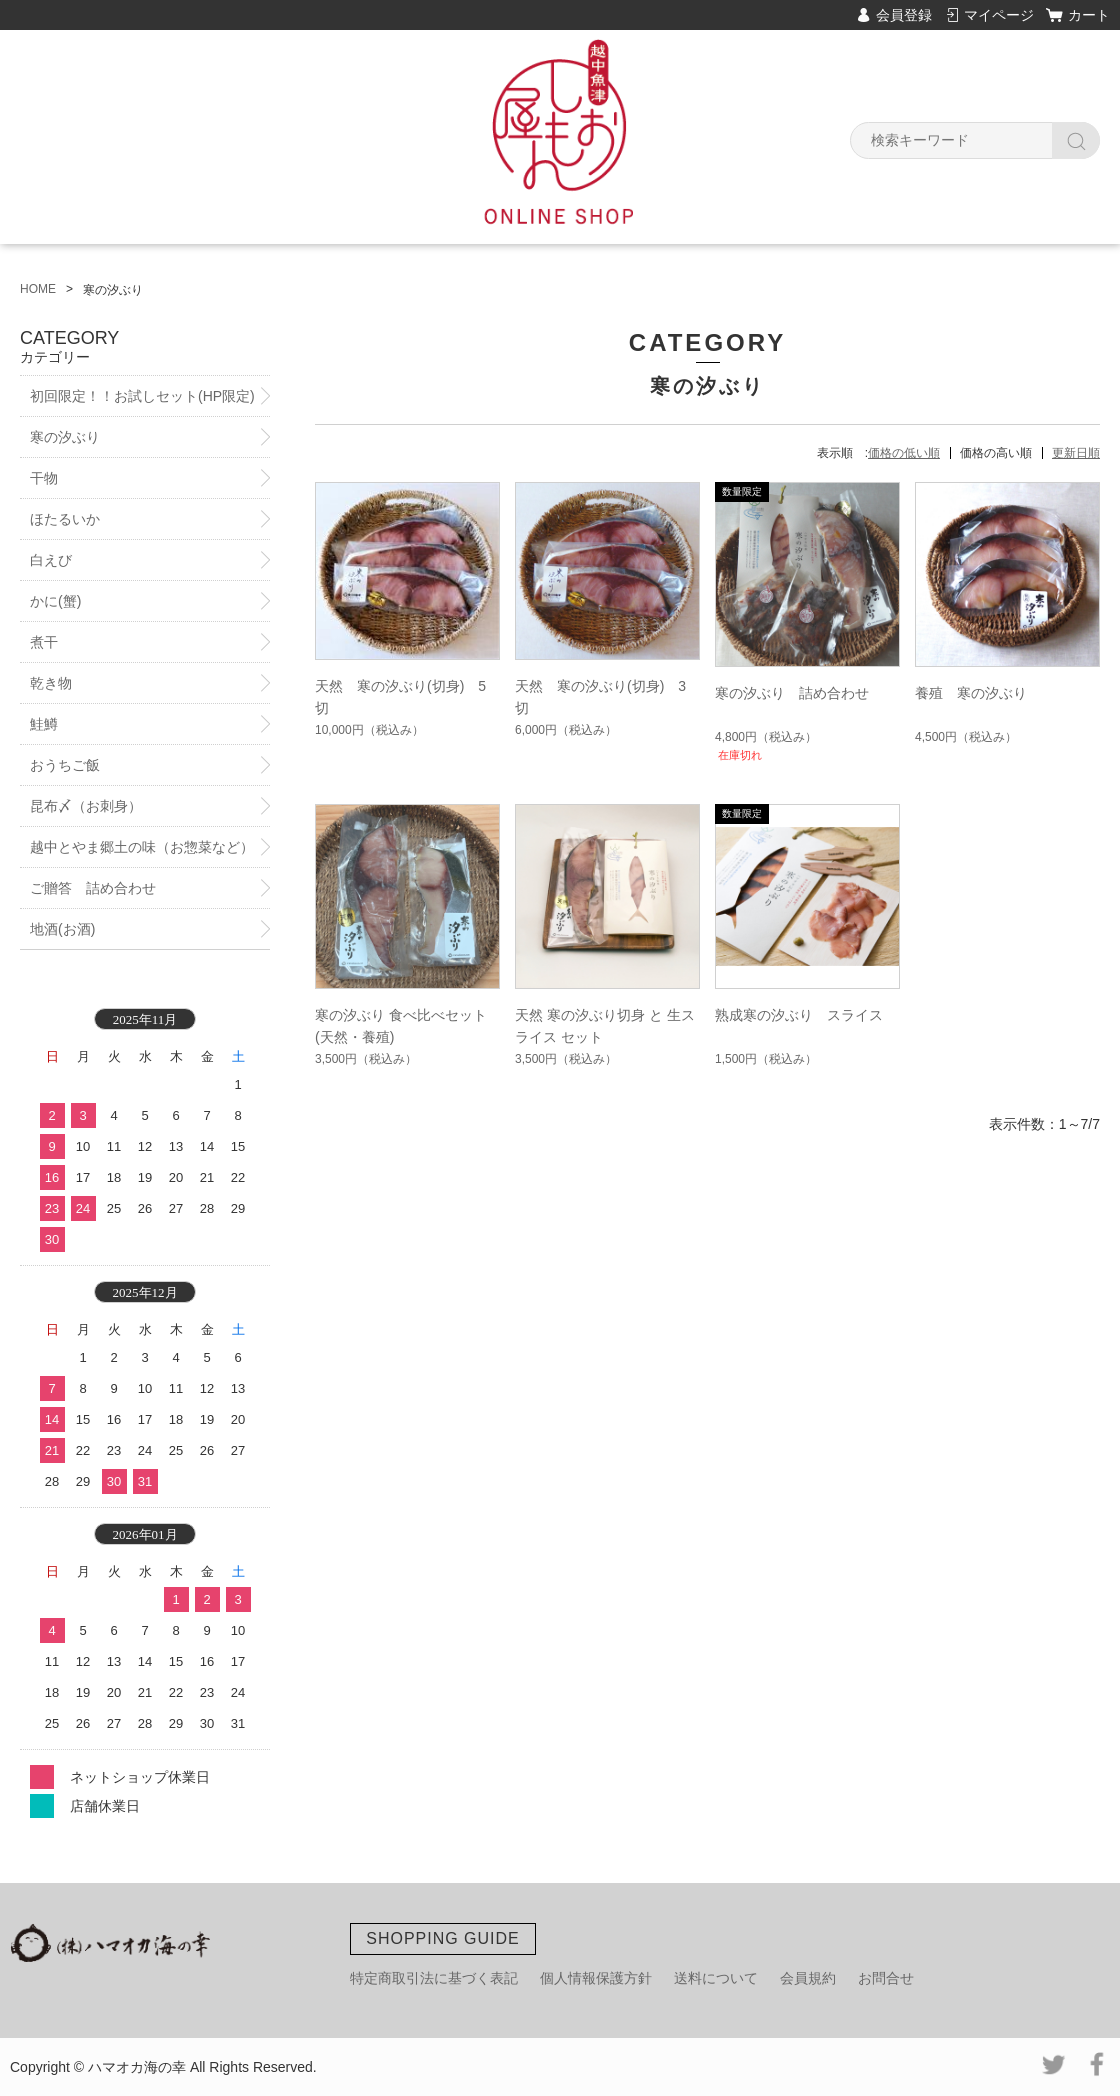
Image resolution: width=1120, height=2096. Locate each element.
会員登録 (904, 15)
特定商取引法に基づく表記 (434, 1978)
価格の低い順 (904, 453)
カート (1089, 15)
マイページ (999, 15)
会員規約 (808, 1978)
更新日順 (1076, 453)
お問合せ (886, 1978)
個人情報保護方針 (596, 1978)
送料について (716, 1978)
